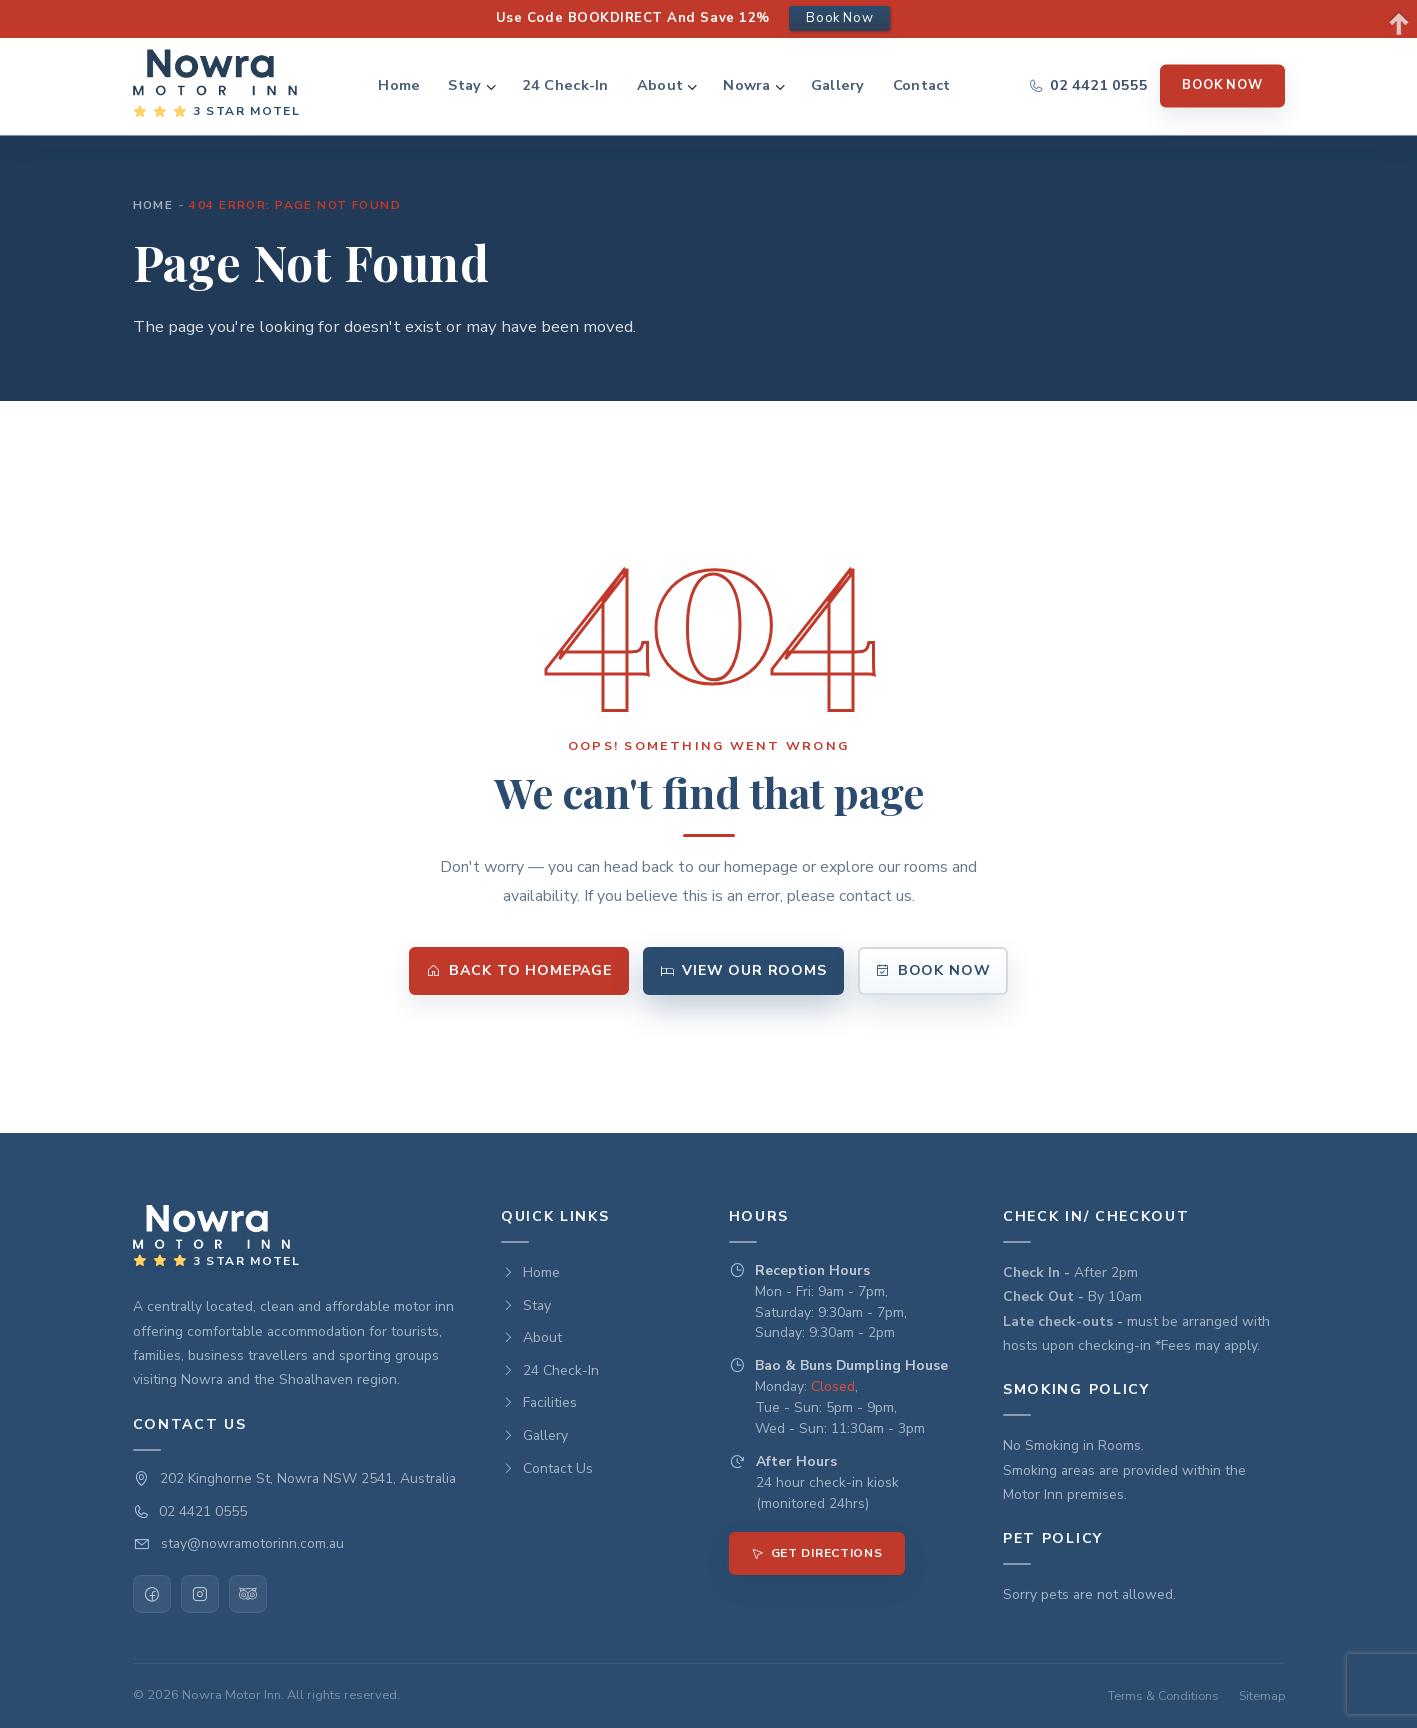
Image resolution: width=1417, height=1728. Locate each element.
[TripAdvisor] (248, 1594)
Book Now (1222, 85)
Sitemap (1262, 1695)
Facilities (539, 1402)
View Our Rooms (743, 970)
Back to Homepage (519, 970)
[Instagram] (200, 1594)
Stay (464, 86)
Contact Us (547, 1468)
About (660, 86)
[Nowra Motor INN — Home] (217, 86)
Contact (922, 86)
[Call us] (1088, 86)
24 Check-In (565, 86)
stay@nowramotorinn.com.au (252, 1543)
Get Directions (817, 1553)
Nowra (746, 86)
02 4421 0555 (203, 1511)
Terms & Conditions (1163, 1695)
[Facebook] (152, 1594)
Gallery (838, 86)
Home (399, 86)
